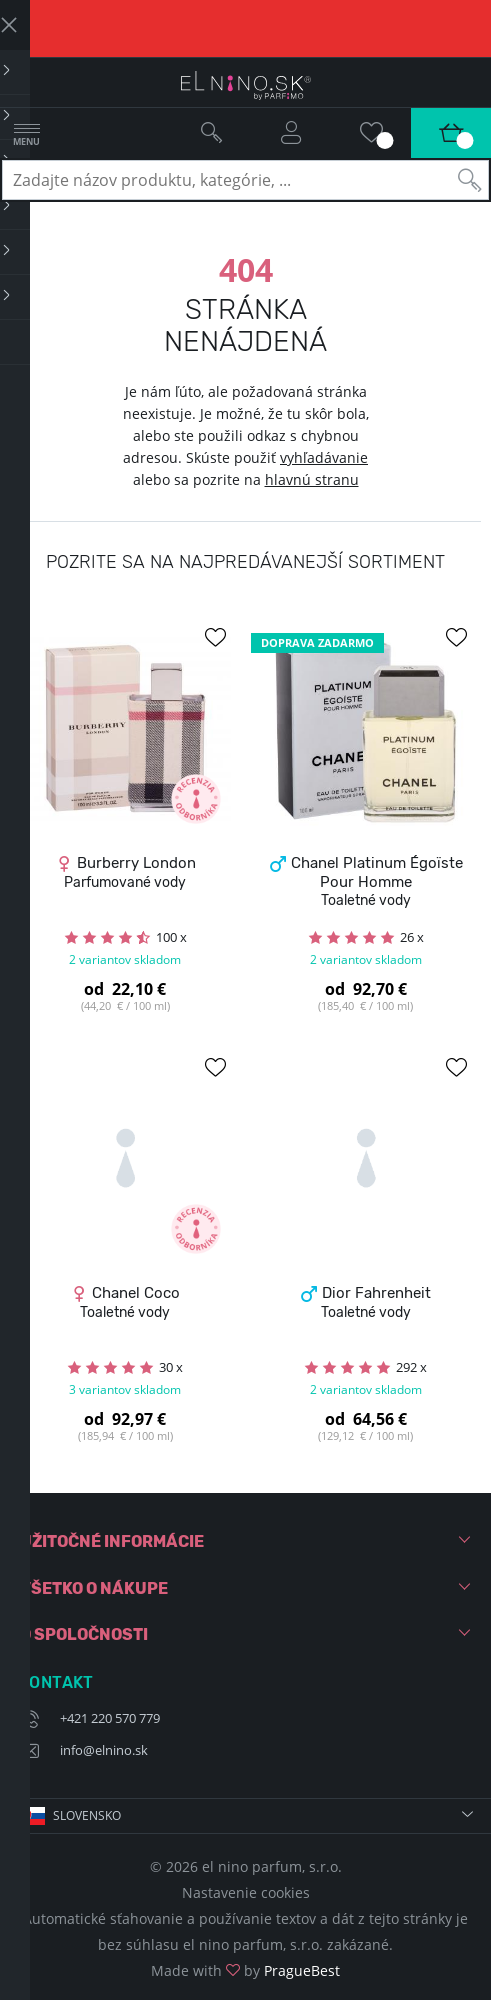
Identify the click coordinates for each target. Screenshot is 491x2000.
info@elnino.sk (104, 1750)
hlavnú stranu (312, 479)
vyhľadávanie (324, 457)
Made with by (245, 1970)
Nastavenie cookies (246, 1892)
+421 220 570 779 (110, 1718)
